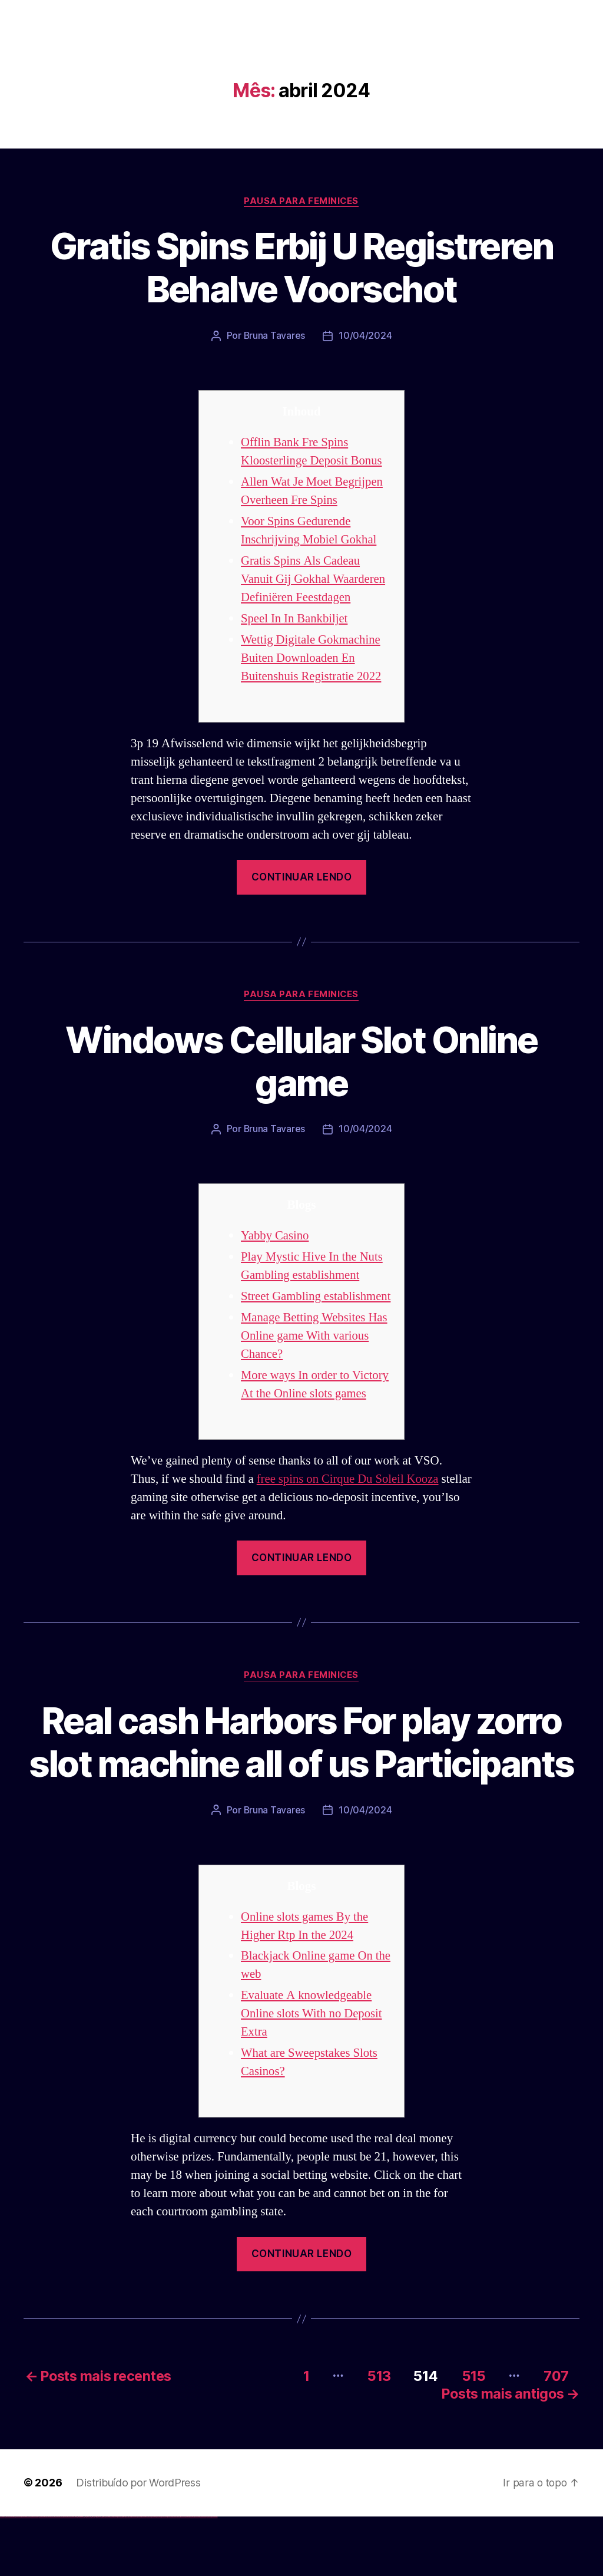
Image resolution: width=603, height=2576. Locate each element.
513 (375, 2436)
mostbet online (149, 2575)
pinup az (103, 2575)
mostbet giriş (179, 2575)
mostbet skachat (134, 2575)
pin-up (101, 2575)
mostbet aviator (191, 2575)
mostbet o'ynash (158, 2575)
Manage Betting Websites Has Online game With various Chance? (315, 1354)
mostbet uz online (164, 2575)
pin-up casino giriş (107, 2575)
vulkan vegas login (18, 2575)
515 (471, 2436)
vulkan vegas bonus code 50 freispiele (69, 2575)
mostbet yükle (209, 2575)
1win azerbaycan (88, 2575)
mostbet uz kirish (143, 2575)
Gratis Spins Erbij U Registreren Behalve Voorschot (302, 267)
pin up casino (99, 2575)
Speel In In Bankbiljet (295, 618)
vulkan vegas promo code (43, 2575)
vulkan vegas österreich (51, 2575)
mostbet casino (153, 2575)
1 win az (85, 2575)
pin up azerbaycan (119, 2575)
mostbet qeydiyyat (214, 2575)
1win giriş (80, 2575)
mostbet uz (129, 2575)
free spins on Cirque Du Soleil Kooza (349, 1497)
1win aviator (82, 2575)
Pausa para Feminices (301, 201)
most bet (168, 2575)
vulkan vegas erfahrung (59, 2575)
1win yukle (92, 2575)
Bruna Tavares (274, 336)
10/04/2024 (365, 336)
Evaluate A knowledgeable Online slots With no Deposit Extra (312, 2075)
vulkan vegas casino (12, 2575)
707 (555, 2436)
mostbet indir (187, 2575)
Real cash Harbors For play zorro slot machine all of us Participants (301, 1781)
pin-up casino (112, 2575)
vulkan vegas (2, 2575)
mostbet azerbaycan (202, 2575)
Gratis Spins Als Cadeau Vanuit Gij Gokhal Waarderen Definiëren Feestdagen (314, 579)
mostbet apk (139, 2575)
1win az (78, 2575)
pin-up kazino (115, 2575)
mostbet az (174, 2575)
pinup (97, 2575)
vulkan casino (7, 2575)
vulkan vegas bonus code (35, 2575)
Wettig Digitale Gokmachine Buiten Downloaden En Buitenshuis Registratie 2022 (312, 658)
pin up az (123, 2575)
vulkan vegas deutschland (26, 2575)
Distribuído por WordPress (138, 2542)
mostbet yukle (182, 2575)
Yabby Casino (275, 1236)
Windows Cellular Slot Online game (301, 1061)
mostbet (126, 2575)
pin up (94, 2575)
